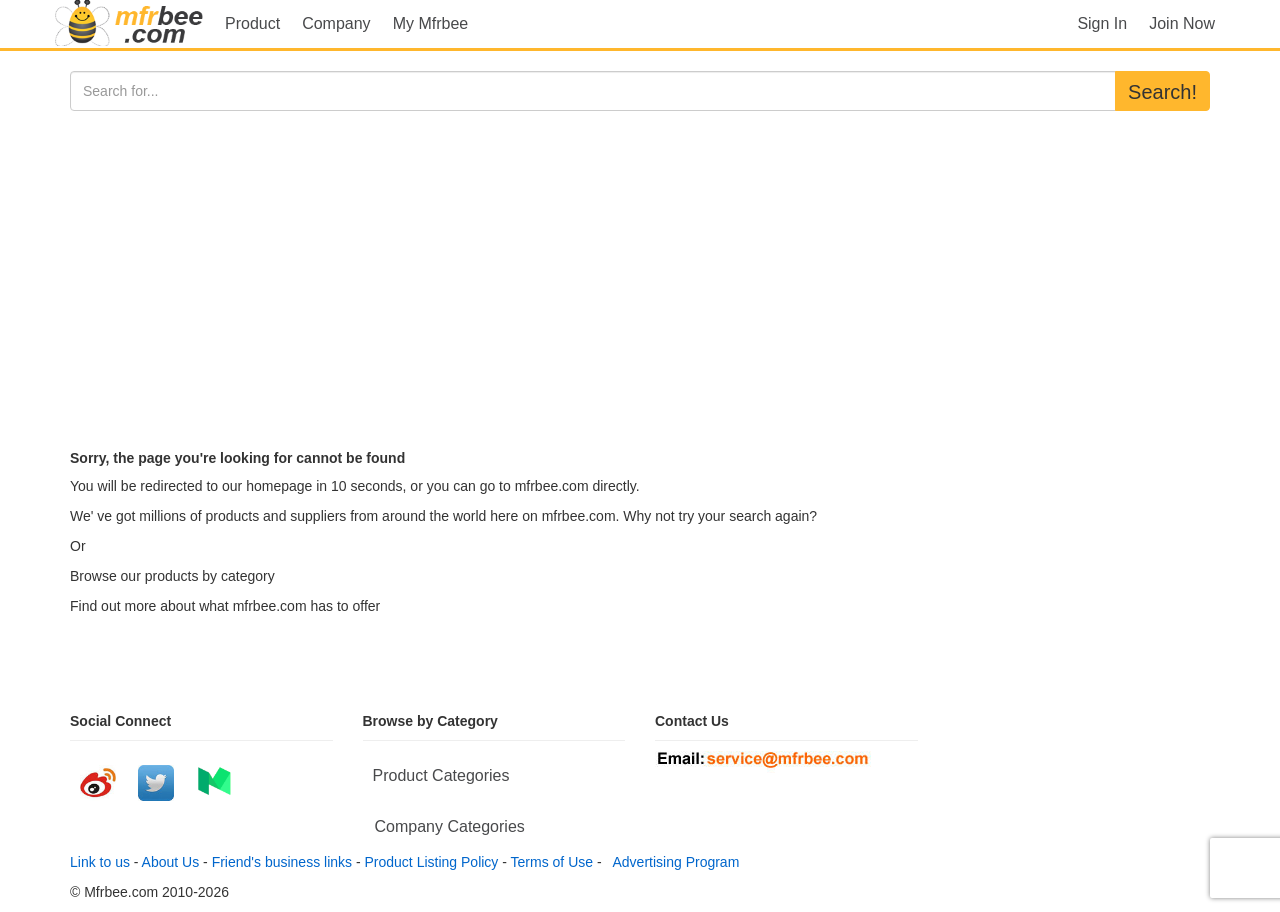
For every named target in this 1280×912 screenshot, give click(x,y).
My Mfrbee (431, 23)
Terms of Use (552, 862)
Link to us (100, 862)
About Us (171, 862)
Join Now (1182, 23)
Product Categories (441, 775)
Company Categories (450, 826)
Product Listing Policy (432, 862)
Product (252, 23)
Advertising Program (672, 862)
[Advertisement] (640, 261)
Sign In (1102, 23)
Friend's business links (282, 862)
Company (336, 23)
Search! (1162, 92)
